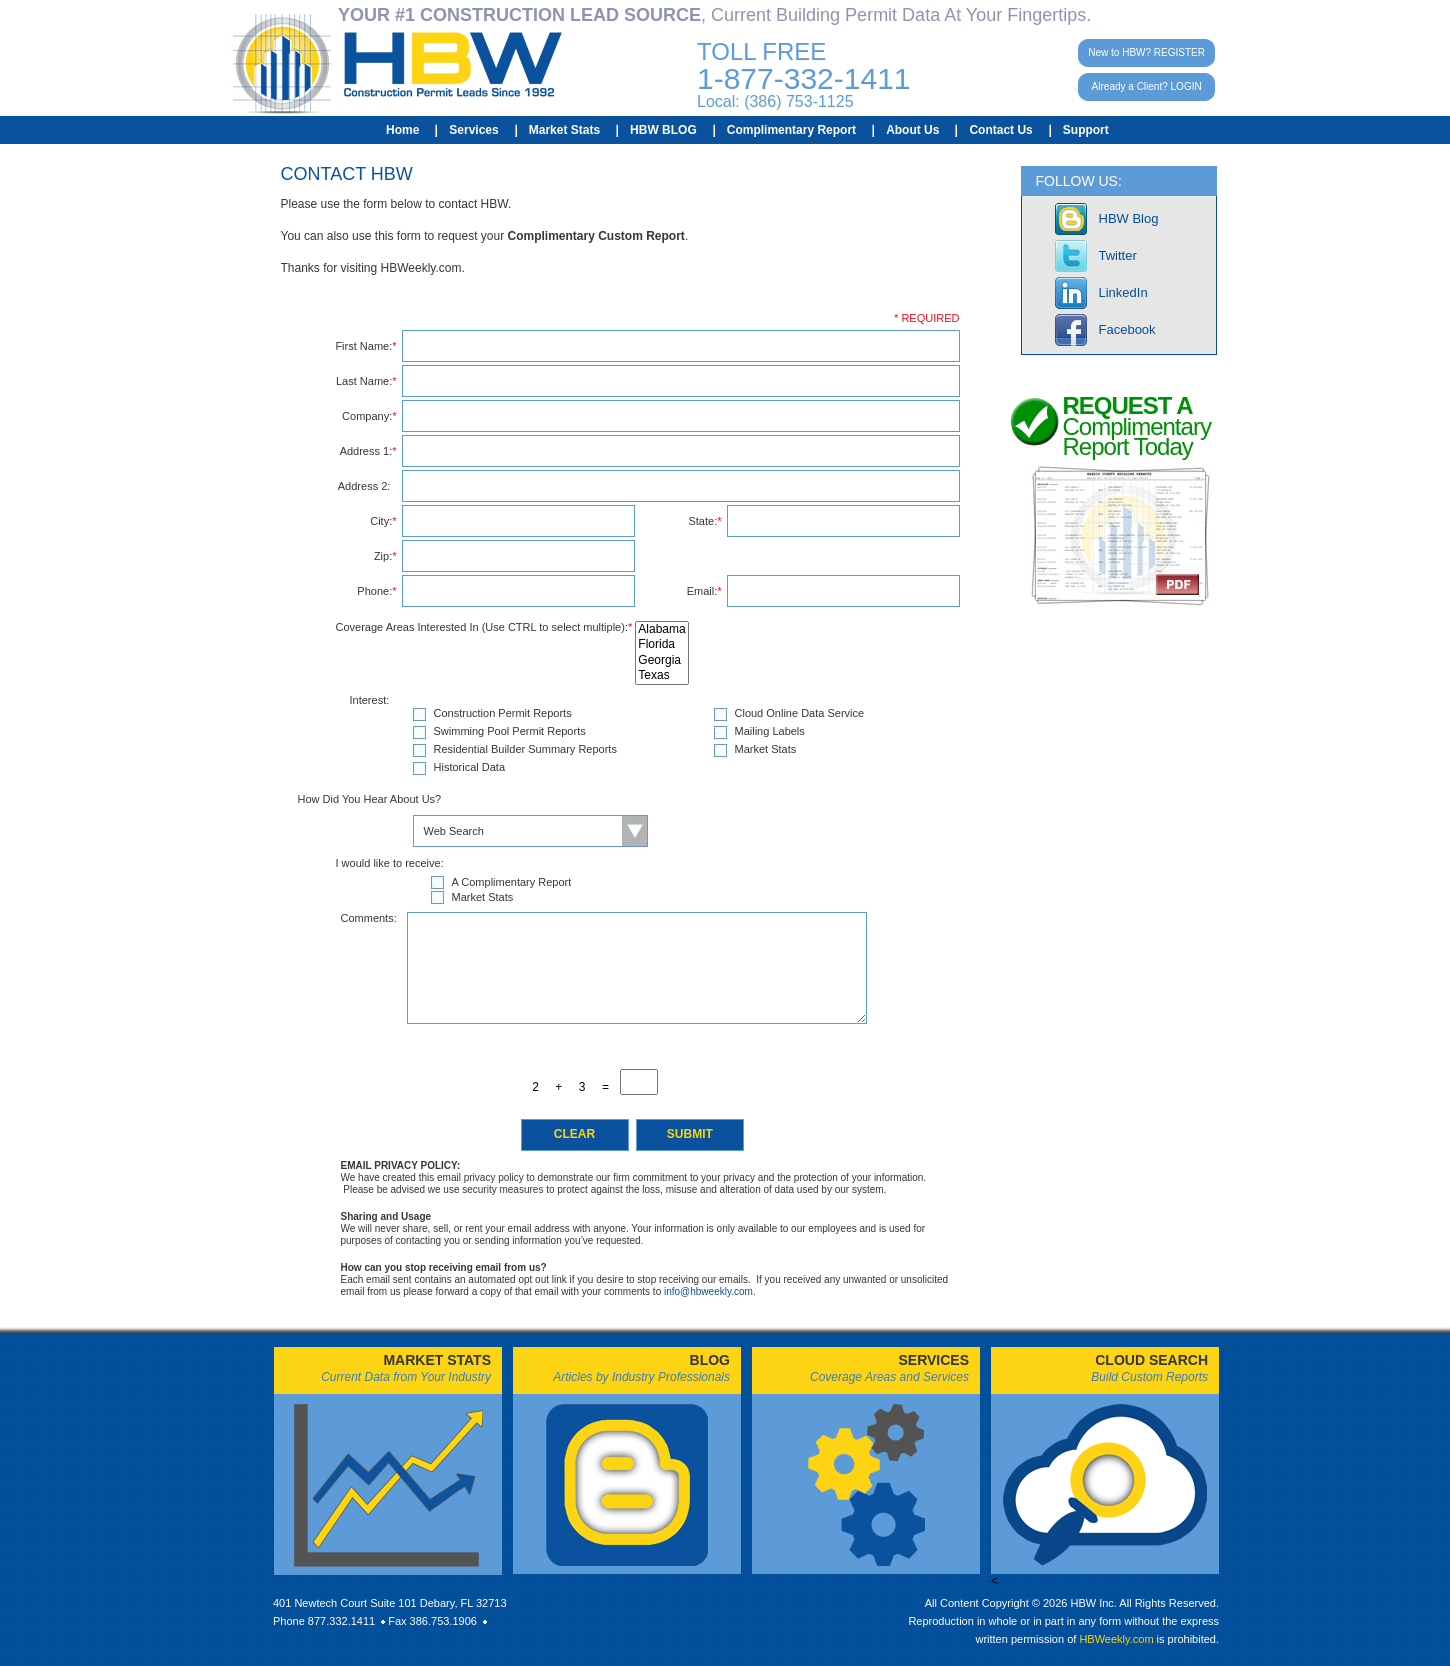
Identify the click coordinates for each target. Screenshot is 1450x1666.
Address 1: (368, 451)
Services (473, 130)
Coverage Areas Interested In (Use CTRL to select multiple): (486, 627)
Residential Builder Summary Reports (525, 749)
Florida (661, 644)
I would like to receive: (390, 863)
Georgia (661, 660)
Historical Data (470, 767)
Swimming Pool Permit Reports (510, 731)
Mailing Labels (770, 731)
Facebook (1127, 329)
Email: (704, 591)
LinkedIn (1123, 292)
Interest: (370, 700)
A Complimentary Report (512, 882)
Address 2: (367, 486)
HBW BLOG (663, 130)
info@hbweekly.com (708, 1291)
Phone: (376, 591)
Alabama (661, 629)
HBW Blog (1129, 218)
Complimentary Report (791, 130)
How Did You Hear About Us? (370, 799)
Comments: (369, 918)
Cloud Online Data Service (800, 713)
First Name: (365, 346)
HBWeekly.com (1116, 1639)
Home (402, 130)
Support (1086, 130)
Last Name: (366, 381)
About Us (912, 130)
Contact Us (1000, 130)
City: (383, 521)
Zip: (385, 556)
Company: (369, 416)
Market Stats (564, 130)
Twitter (1118, 255)
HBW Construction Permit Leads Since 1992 (397, 64)
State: (704, 521)
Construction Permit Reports (503, 713)
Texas (661, 675)
